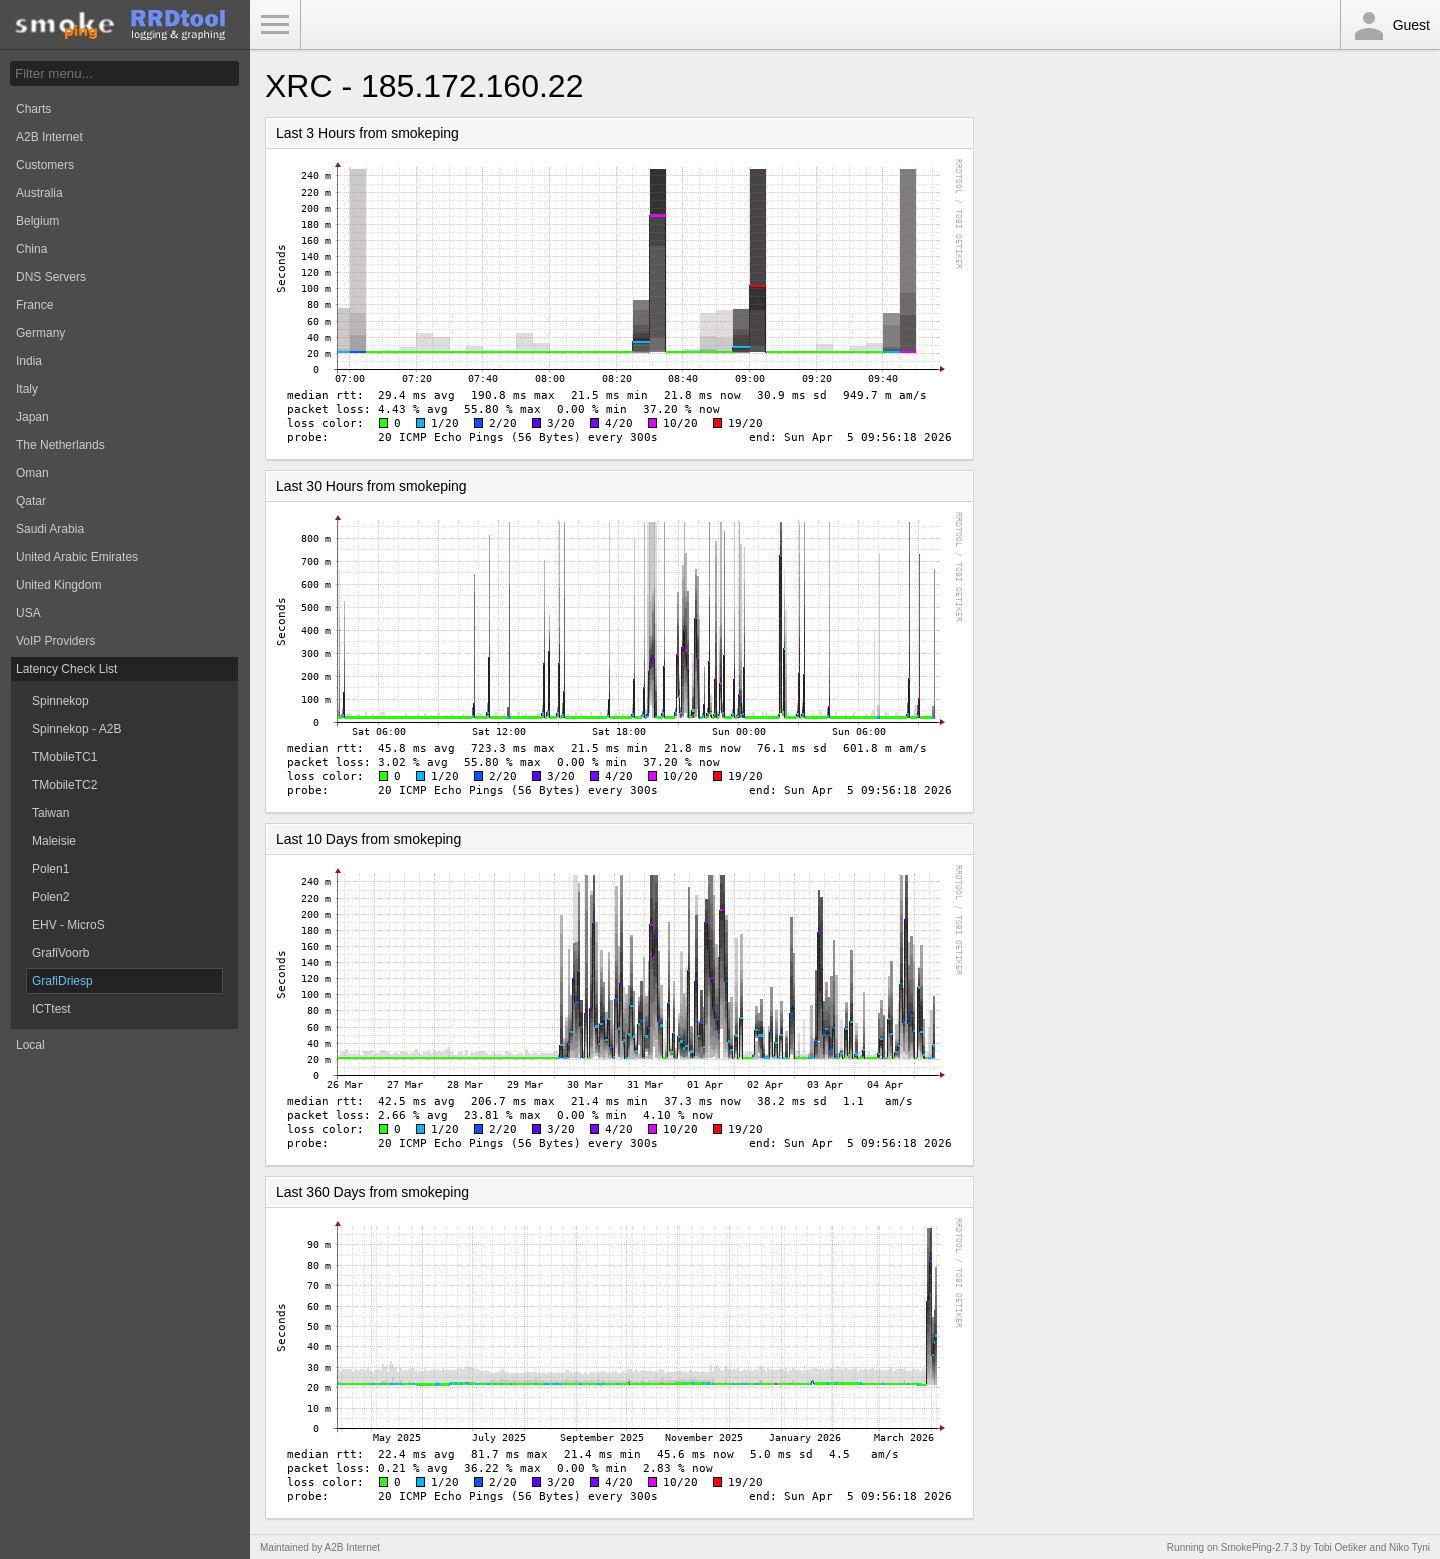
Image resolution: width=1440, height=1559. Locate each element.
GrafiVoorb (60, 953)
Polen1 (50, 869)
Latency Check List (66, 669)
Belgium (37, 221)
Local (30, 1045)
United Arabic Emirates (77, 557)
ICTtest (51, 1009)
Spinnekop (60, 701)
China (31, 249)
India (29, 361)
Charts (33, 109)
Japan (32, 417)
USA (28, 613)
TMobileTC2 (64, 785)
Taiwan (50, 813)
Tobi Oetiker (1339, 1547)
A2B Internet (49, 137)
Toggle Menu (275, 25)
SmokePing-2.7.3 (1259, 1547)
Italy (27, 389)
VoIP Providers (55, 641)
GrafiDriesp (62, 981)
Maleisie (54, 841)
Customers (45, 165)
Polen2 (50, 897)
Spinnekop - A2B (76, 729)
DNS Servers (51, 277)
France (34, 305)
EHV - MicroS (68, 925)
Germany (40, 333)
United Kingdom (58, 585)
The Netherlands (60, 445)
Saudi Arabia (50, 529)
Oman (32, 473)
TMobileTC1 (64, 757)
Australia (39, 193)
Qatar (31, 501)
